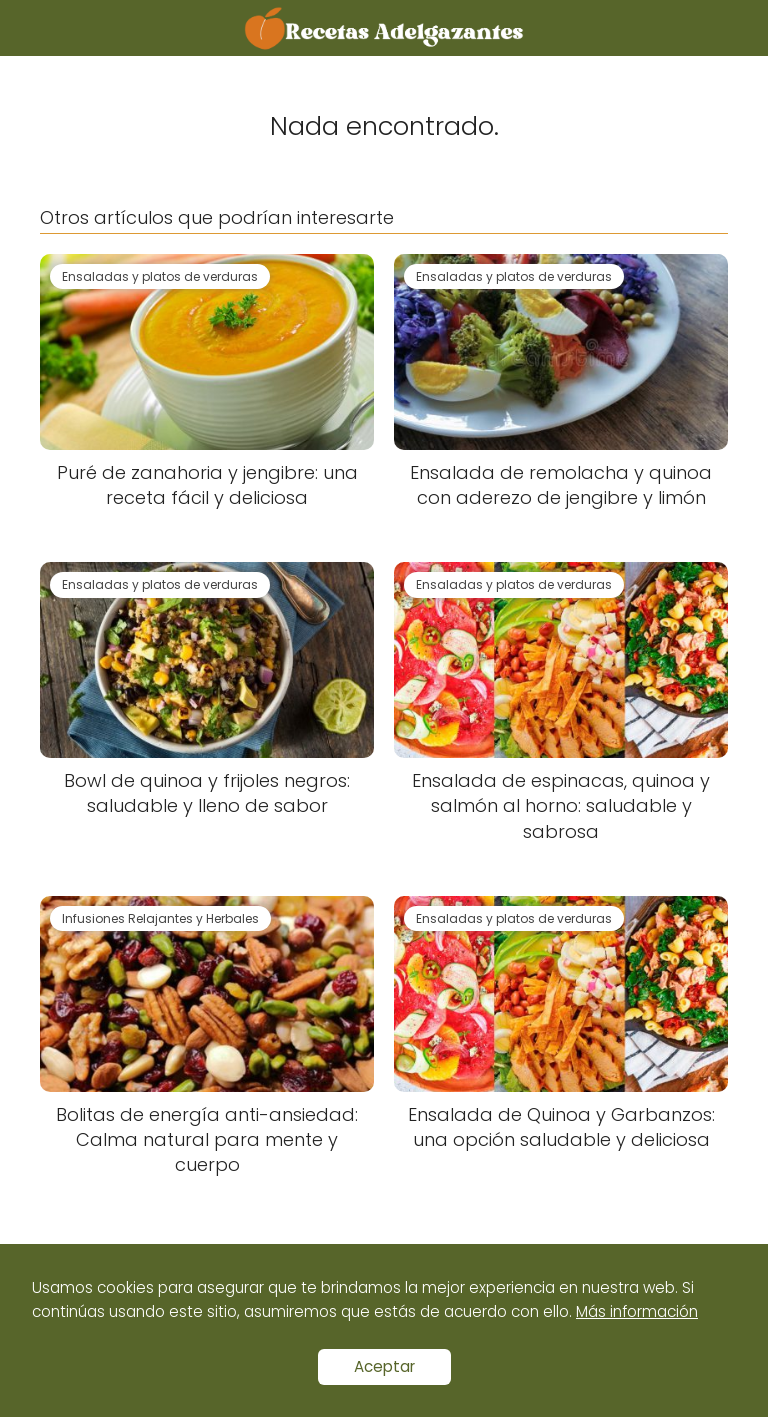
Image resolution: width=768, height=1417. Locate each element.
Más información (637, 1311)
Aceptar (384, 1366)
